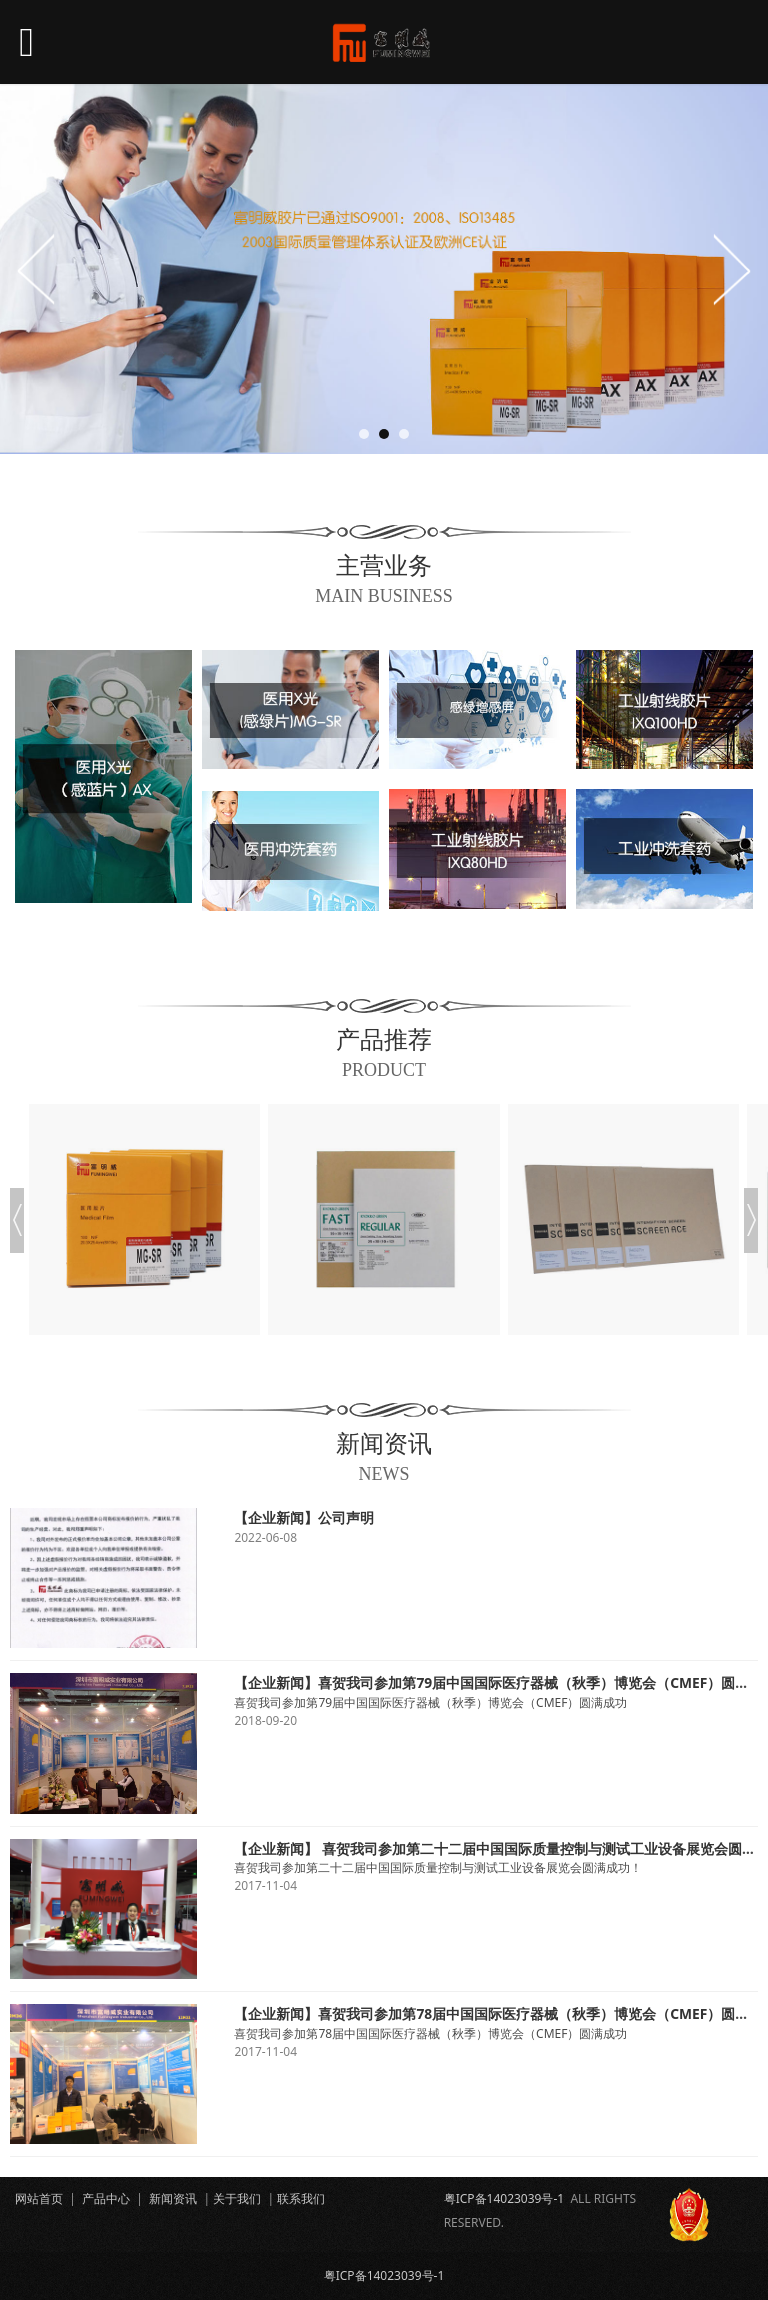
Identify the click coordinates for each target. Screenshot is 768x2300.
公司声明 (346, 1517)
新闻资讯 (173, 2198)
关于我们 (237, 2198)
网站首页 (39, 2198)
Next (731, 269)
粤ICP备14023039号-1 (504, 2198)
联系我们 (301, 2198)
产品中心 (106, 2198)
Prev (37, 269)
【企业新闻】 (276, 1517)
